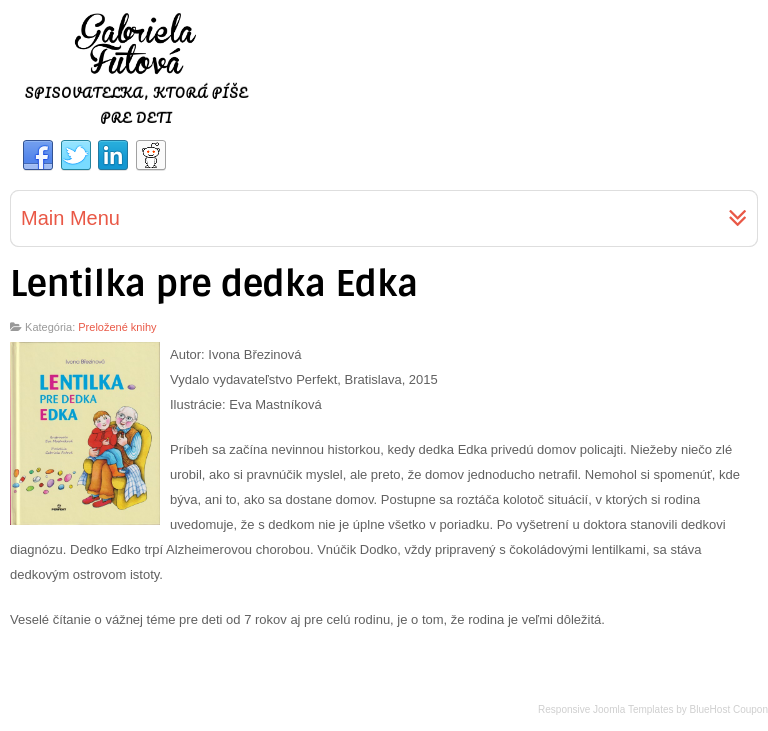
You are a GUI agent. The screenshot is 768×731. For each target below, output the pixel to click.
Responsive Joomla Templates (605, 709)
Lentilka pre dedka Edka (214, 284)
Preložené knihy (117, 327)
